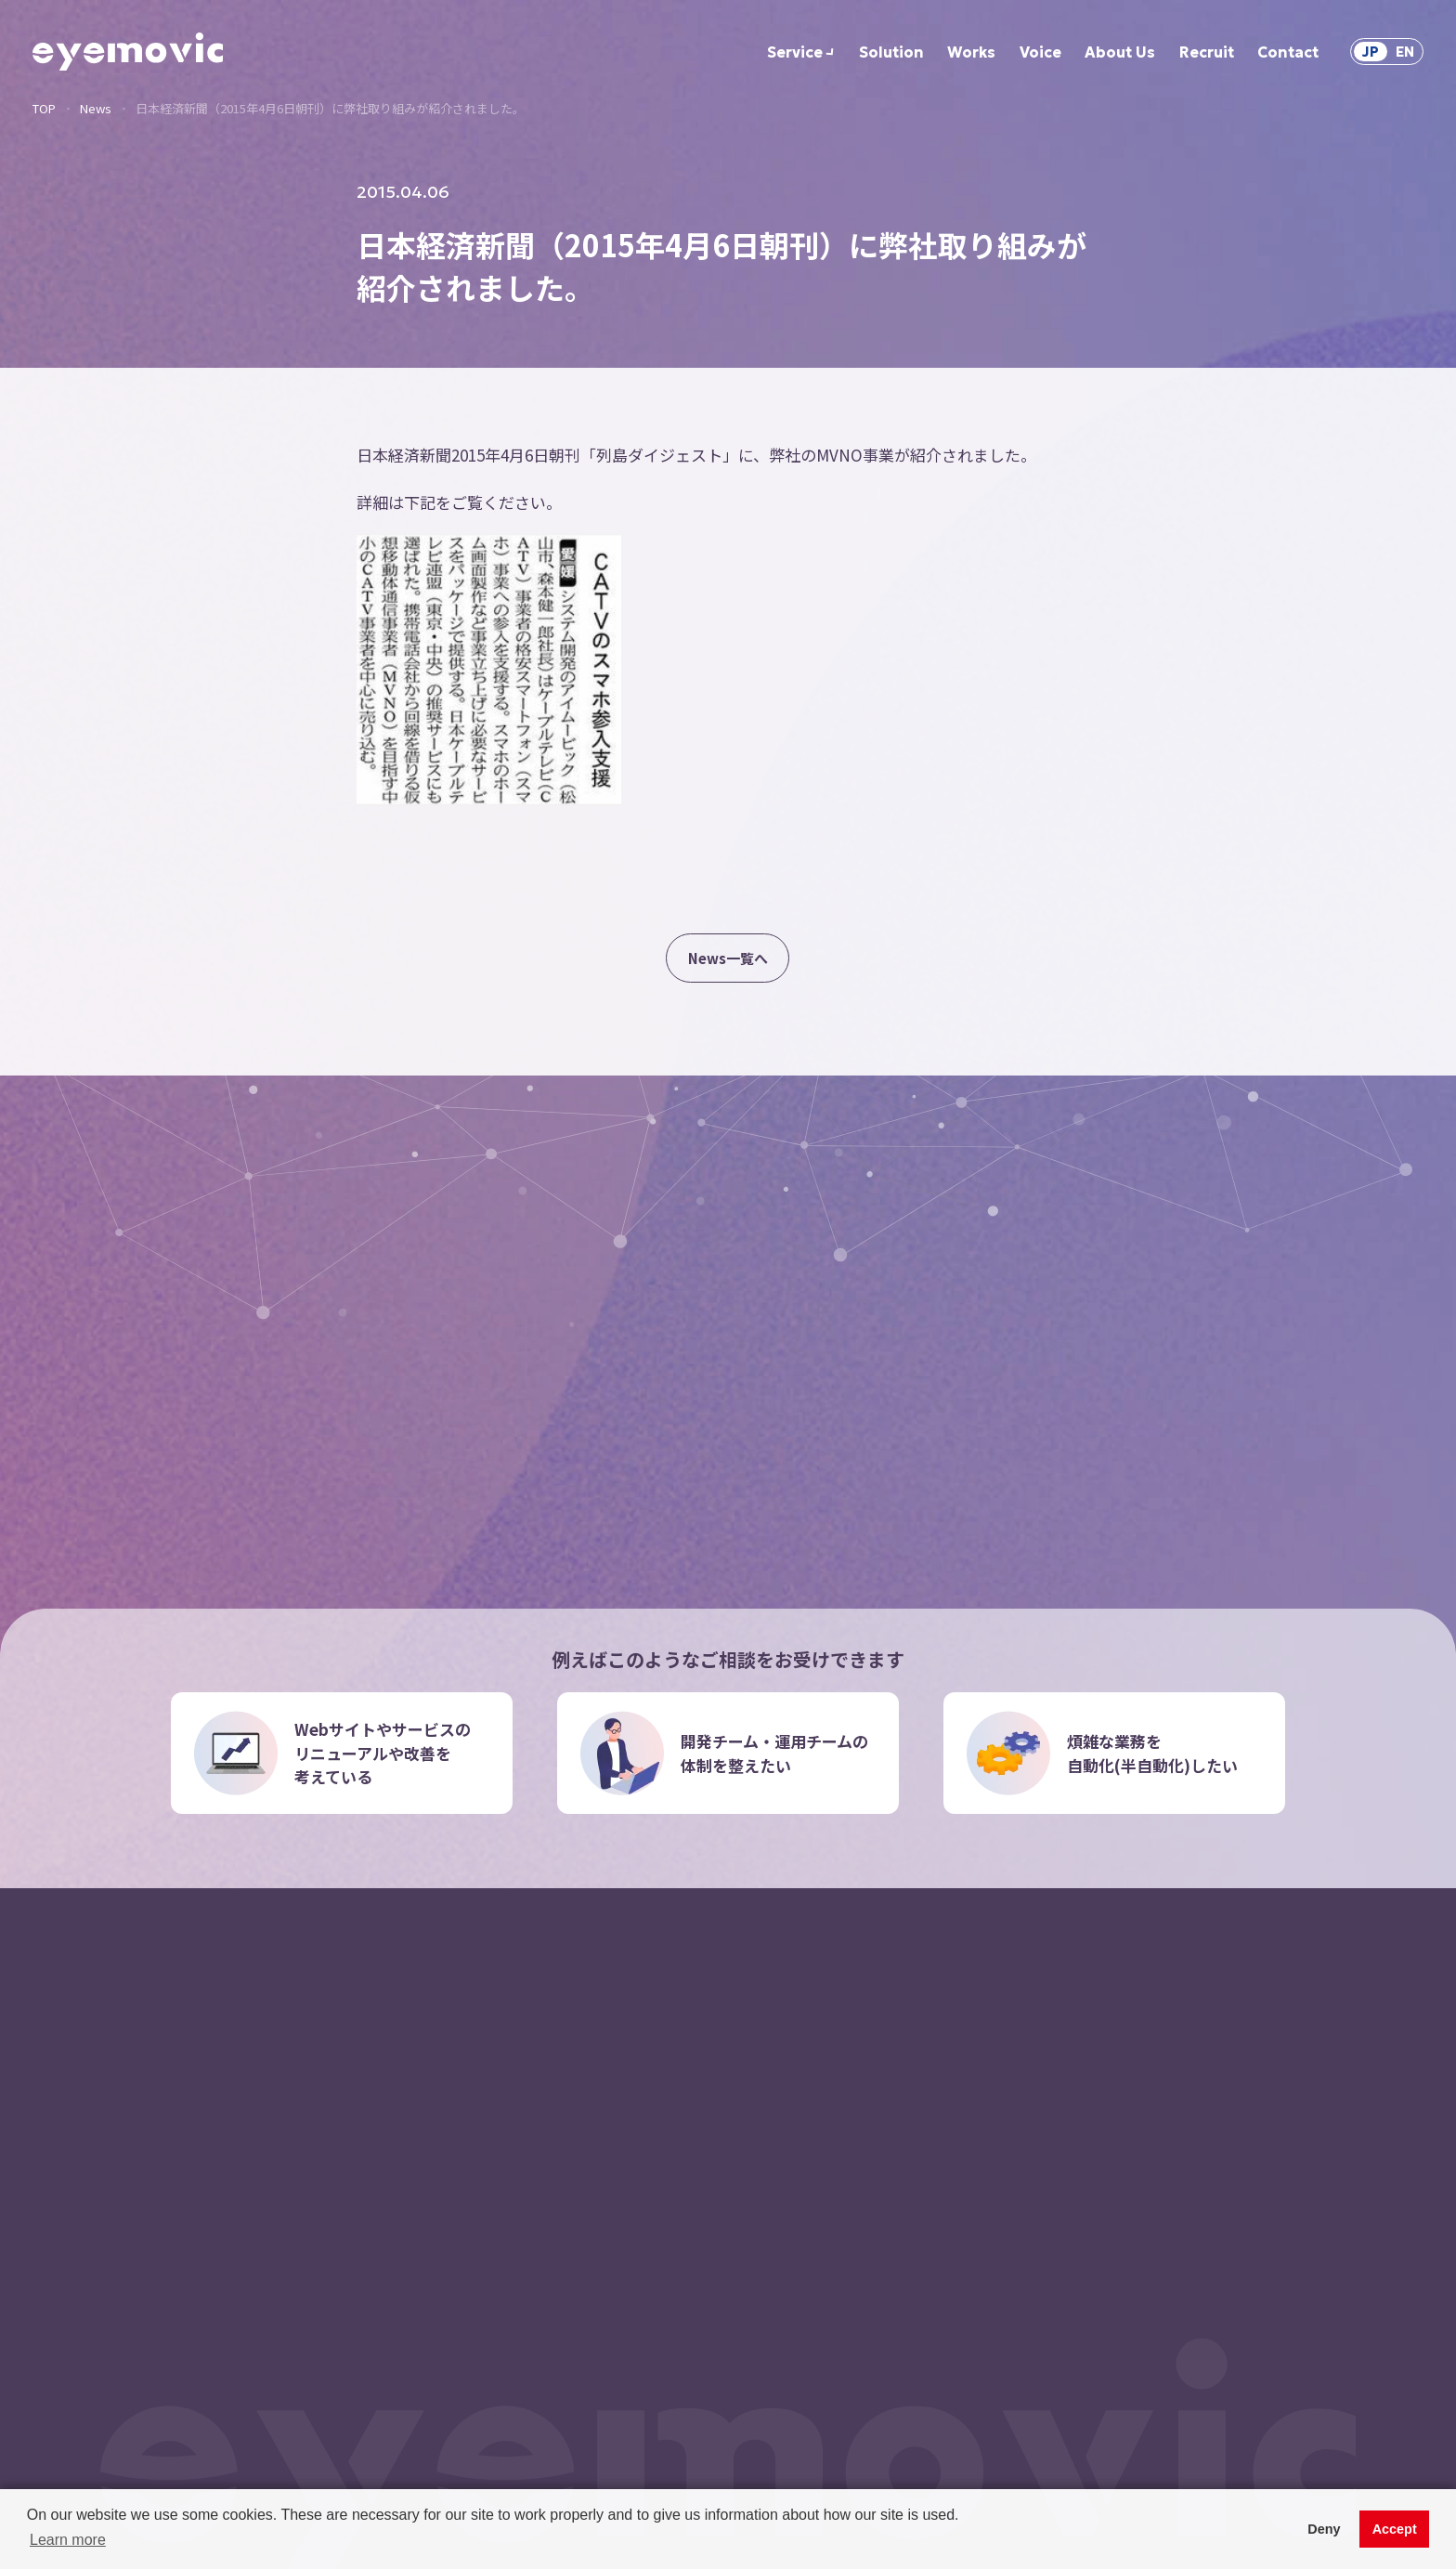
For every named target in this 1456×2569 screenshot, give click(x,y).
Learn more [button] (68, 2540)
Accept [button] (1394, 2529)
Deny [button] (1323, 2529)
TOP (44, 108)
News (95, 108)
